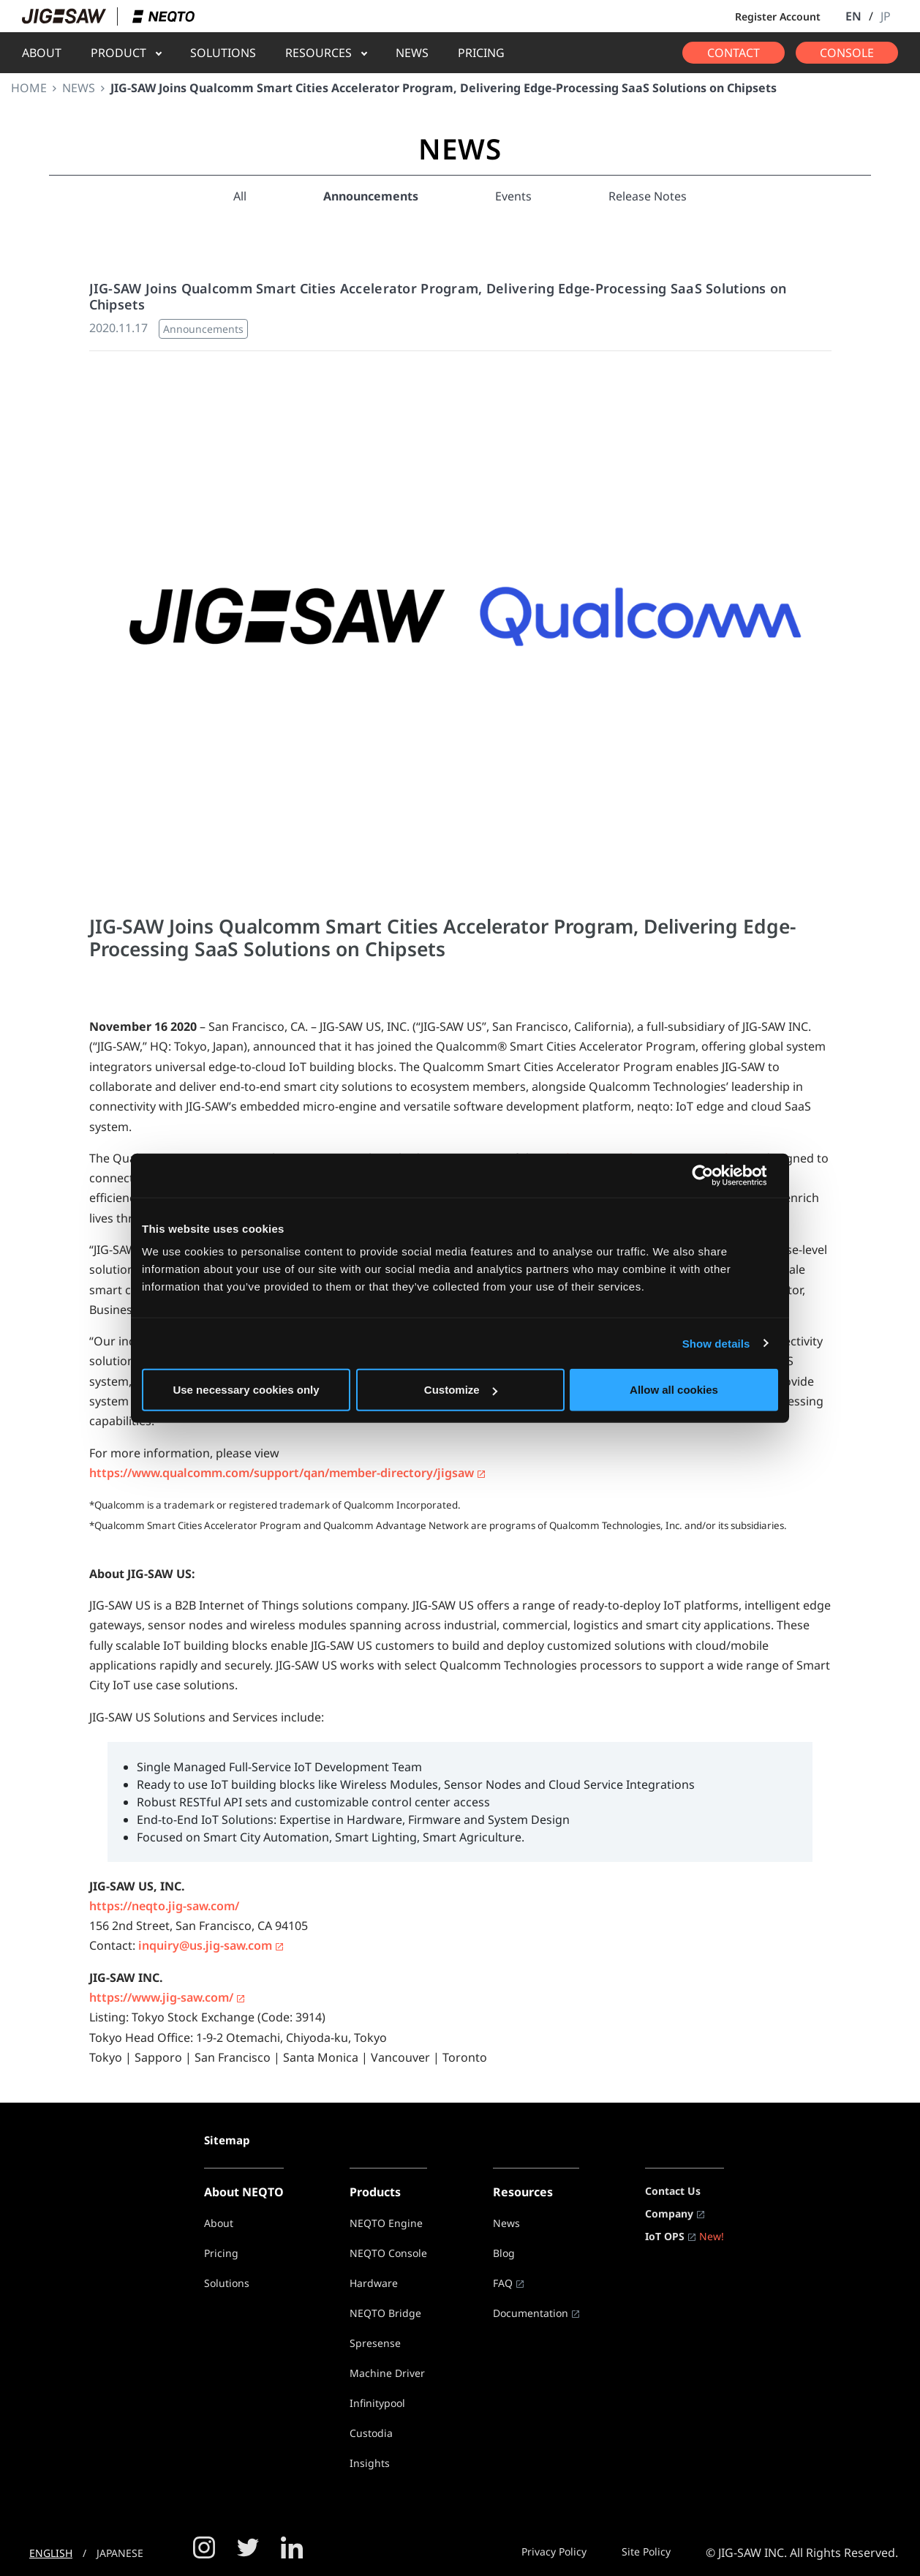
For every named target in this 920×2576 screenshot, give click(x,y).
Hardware (374, 2283)
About (218, 2223)
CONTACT (733, 53)
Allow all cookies (674, 1389)
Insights (370, 2463)
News (506, 2223)
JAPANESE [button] (120, 2553)
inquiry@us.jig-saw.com (205, 1945)
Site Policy (646, 2551)
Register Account (778, 16)
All (239, 196)
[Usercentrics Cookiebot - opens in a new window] (714, 1175)
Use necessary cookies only (246, 1389)
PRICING (481, 53)
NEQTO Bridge (385, 2313)
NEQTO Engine (386, 2223)
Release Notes (647, 196)
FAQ (503, 2283)
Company (669, 2213)
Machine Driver (387, 2373)
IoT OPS (665, 2236)
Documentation (530, 2313)
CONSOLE (847, 53)
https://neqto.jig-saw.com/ (164, 1906)
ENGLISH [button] (50, 2553)
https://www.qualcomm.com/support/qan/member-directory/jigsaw (281, 1473)
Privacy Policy (554, 2551)
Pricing (221, 2253)
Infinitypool (377, 2403)
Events (513, 196)
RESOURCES (318, 53)
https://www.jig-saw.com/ (161, 1997)
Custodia (371, 2433)
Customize (460, 1389)
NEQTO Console (388, 2253)
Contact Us (673, 2191)
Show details (716, 1343)
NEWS (412, 53)
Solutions (226, 2283)
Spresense (375, 2343)
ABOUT (41, 53)
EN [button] (853, 16)
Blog (504, 2253)
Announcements (370, 196)
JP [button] (886, 16)
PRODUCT (118, 53)
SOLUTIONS (223, 53)
